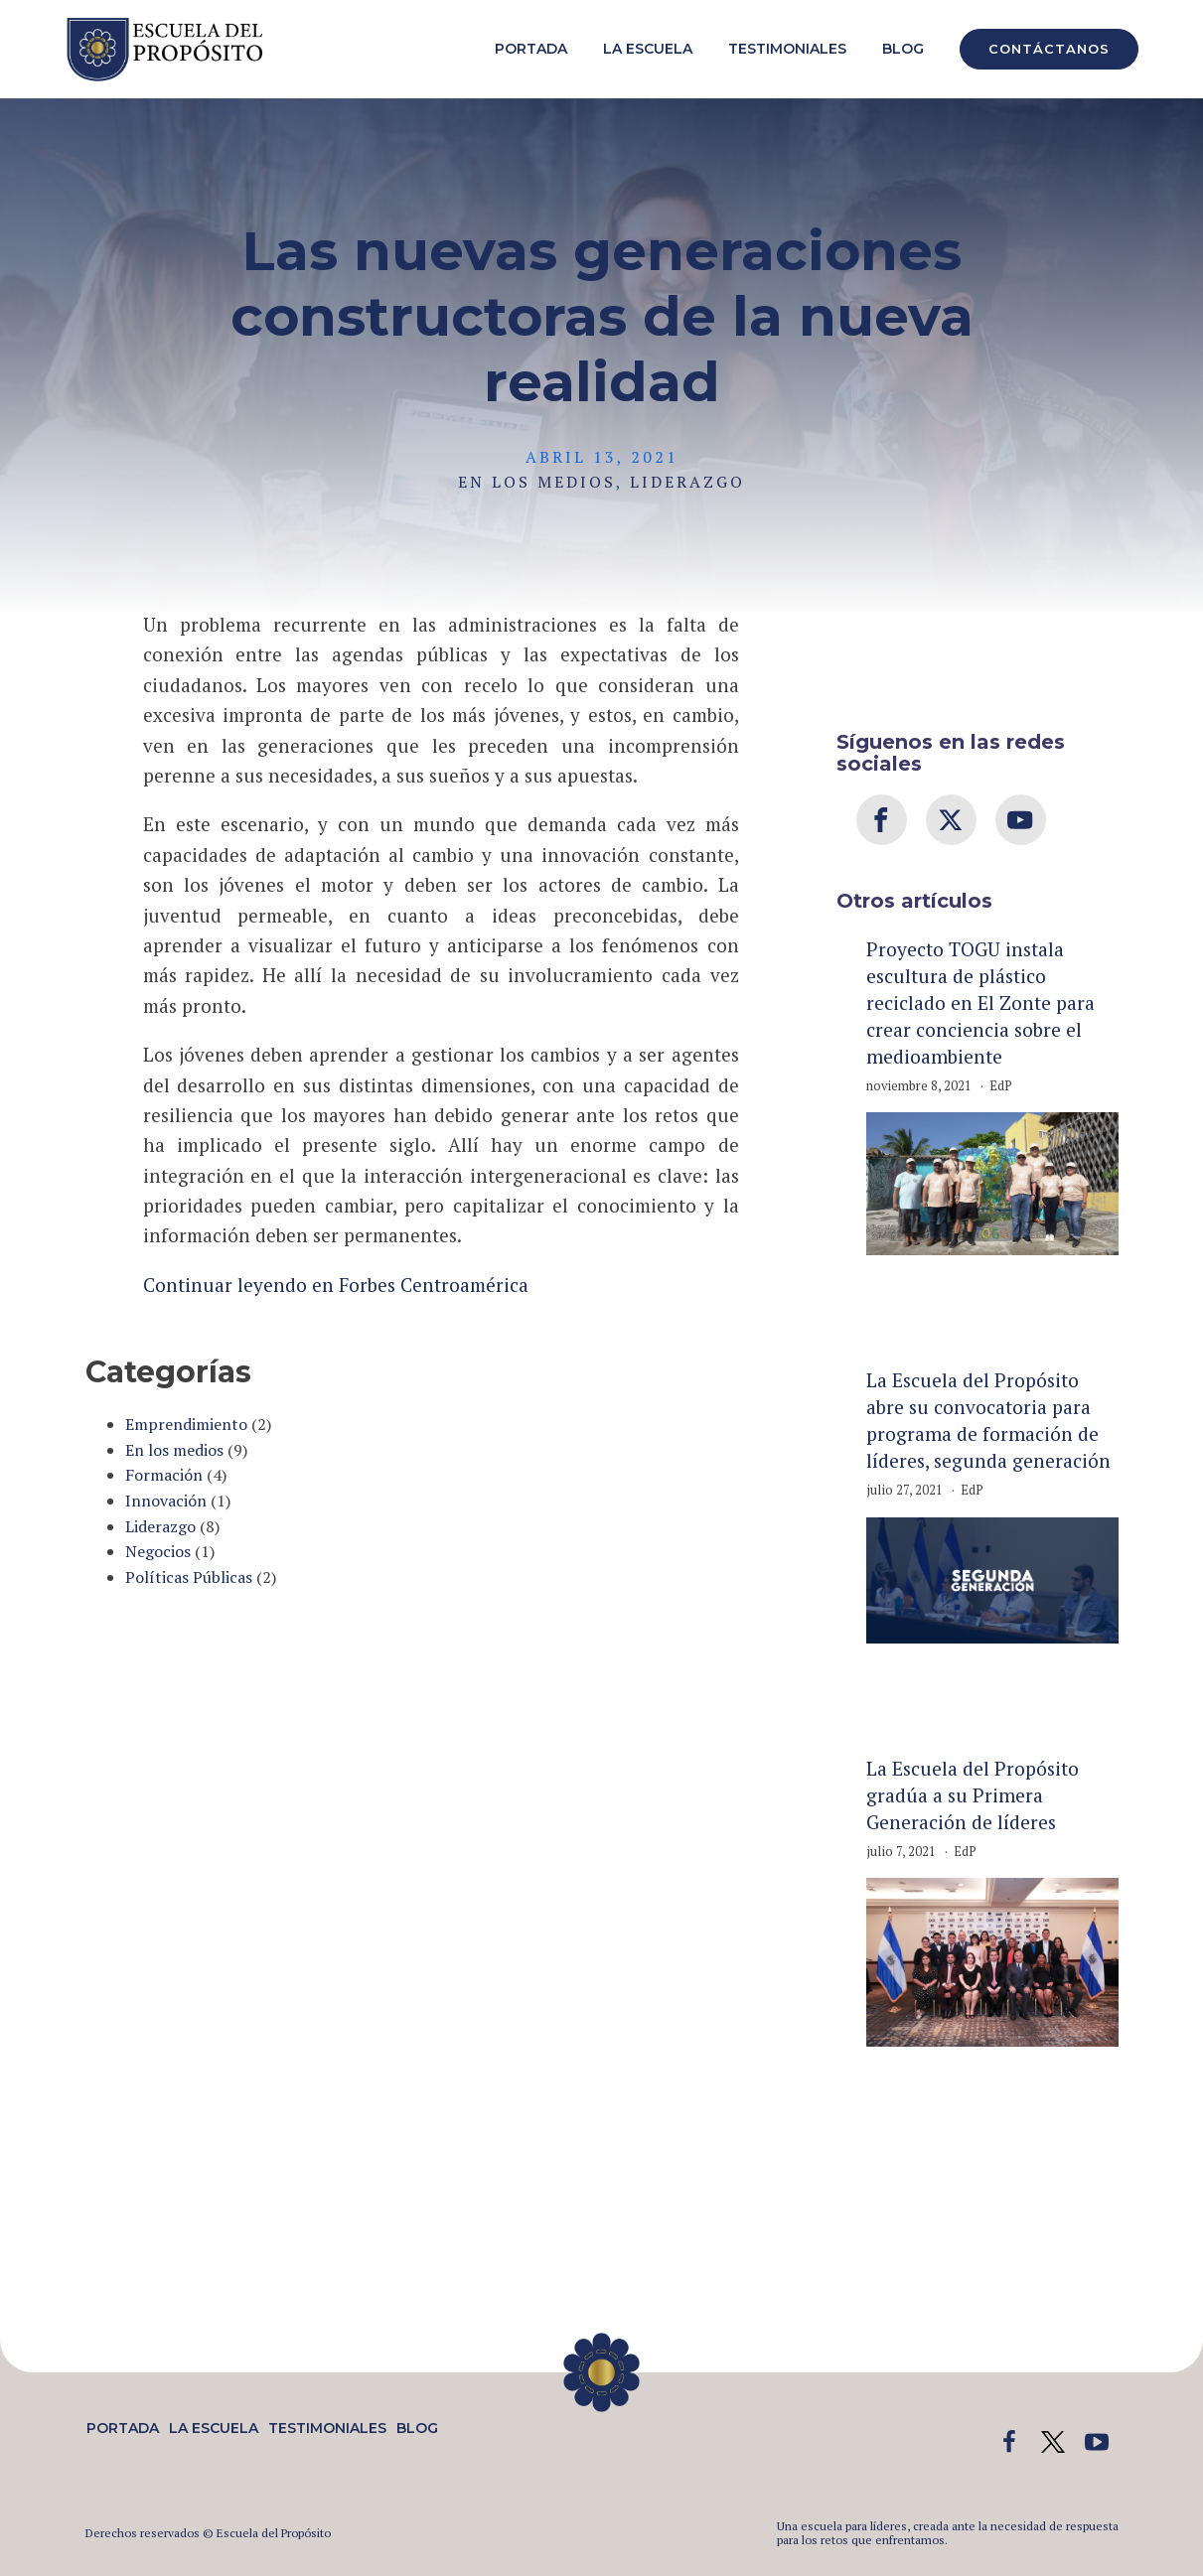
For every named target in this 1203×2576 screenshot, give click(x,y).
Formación (164, 1475)
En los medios (537, 482)
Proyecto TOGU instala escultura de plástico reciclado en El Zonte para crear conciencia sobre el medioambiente (980, 1002)
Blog (903, 49)
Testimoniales (787, 49)
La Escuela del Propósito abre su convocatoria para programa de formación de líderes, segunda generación (988, 1420)
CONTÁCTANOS (1049, 49)
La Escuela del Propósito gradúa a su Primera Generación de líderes (972, 1795)
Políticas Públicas (188, 1577)
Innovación (166, 1500)
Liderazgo (687, 482)
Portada (531, 49)
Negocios (158, 1551)
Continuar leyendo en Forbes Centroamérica (335, 1284)
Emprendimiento (186, 1424)
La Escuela (647, 49)
